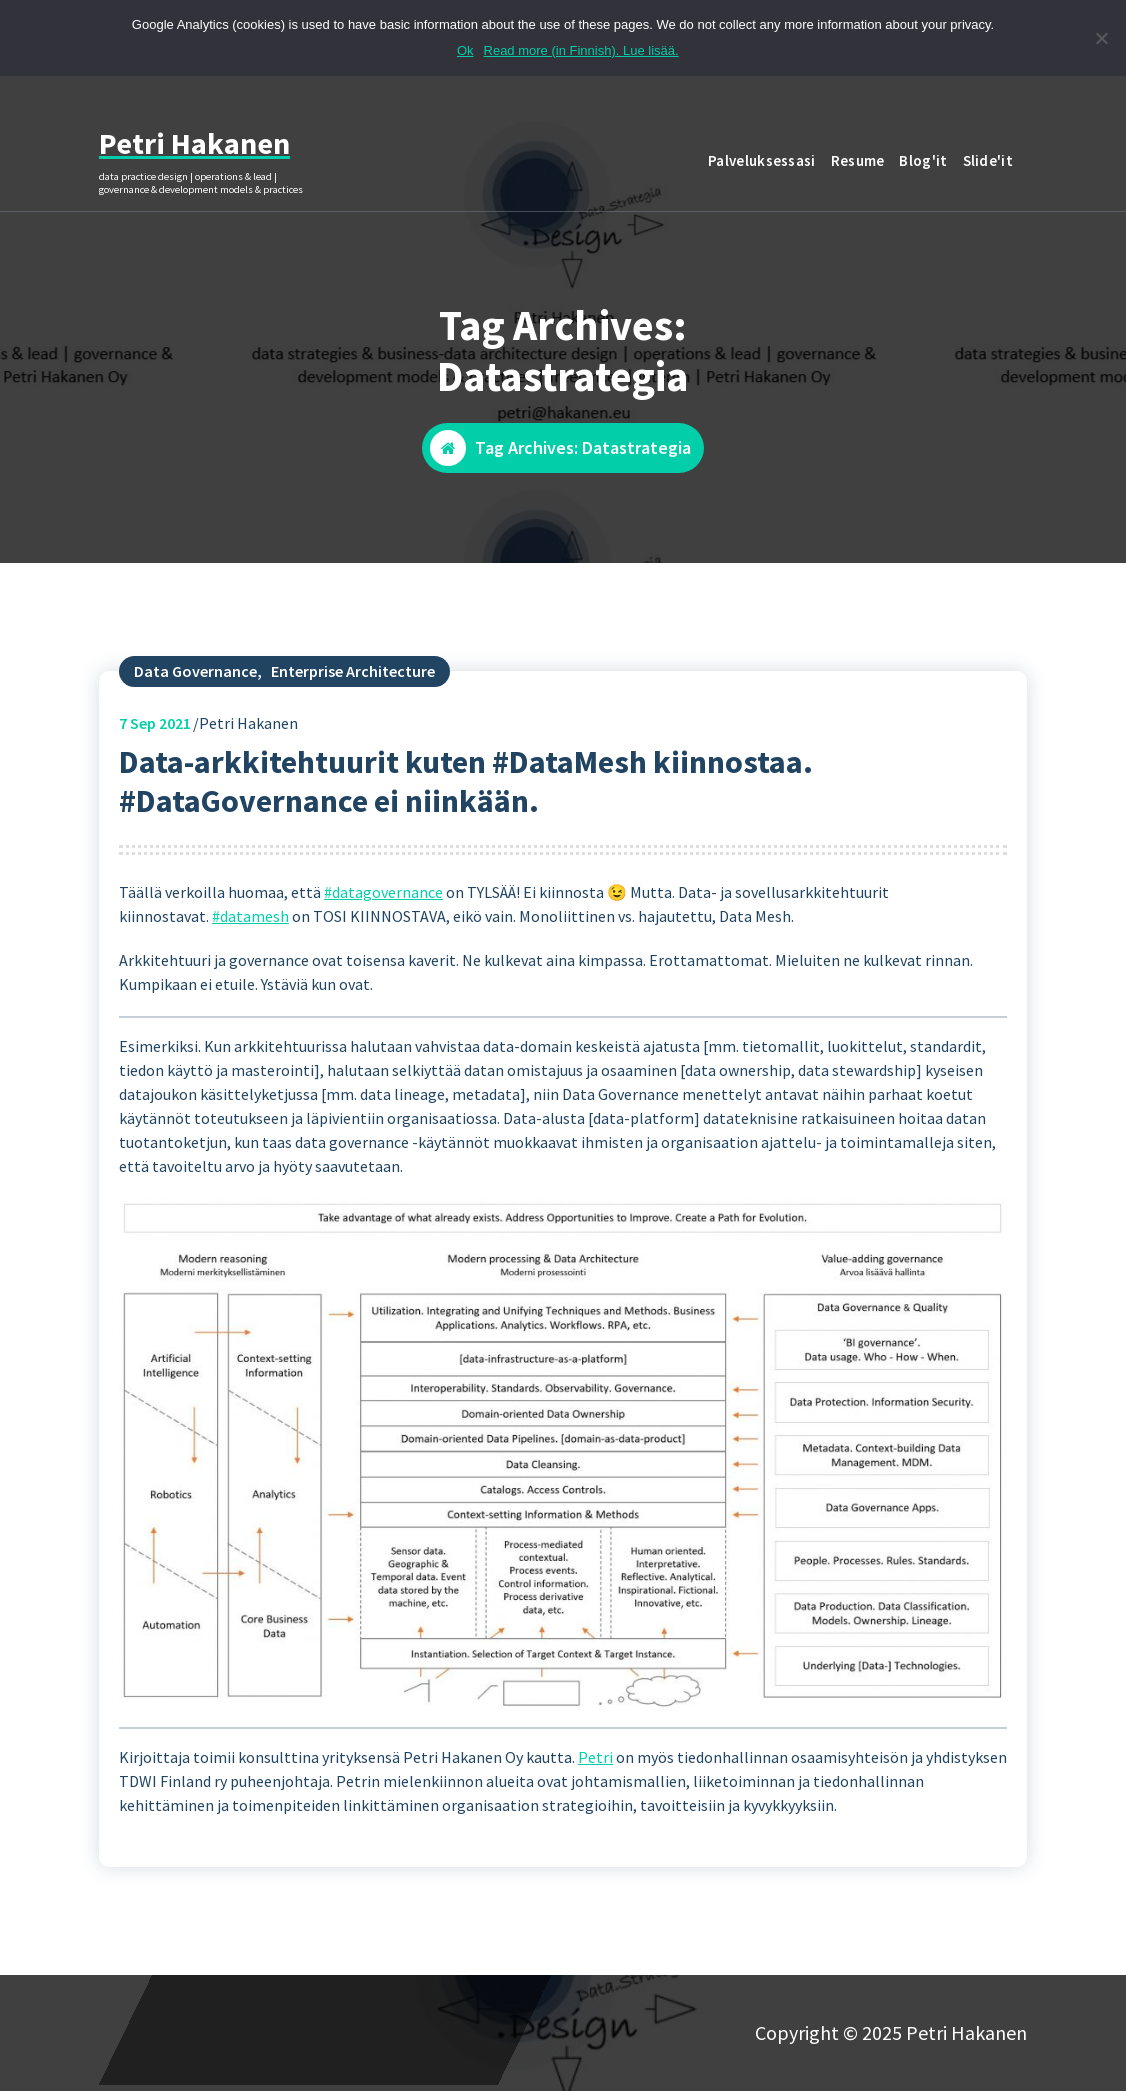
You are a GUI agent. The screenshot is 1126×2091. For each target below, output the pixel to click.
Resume (858, 160)
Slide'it (988, 160)
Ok (465, 50)
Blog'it (923, 160)
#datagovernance (383, 908)
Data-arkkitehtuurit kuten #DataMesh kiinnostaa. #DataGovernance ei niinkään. (466, 797)
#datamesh (250, 932)
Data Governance (195, 687)
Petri (595, 1772)
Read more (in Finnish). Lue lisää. (581, 50)
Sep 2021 (155, 739)
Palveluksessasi (762, 160)
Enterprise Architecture (353, 687)
